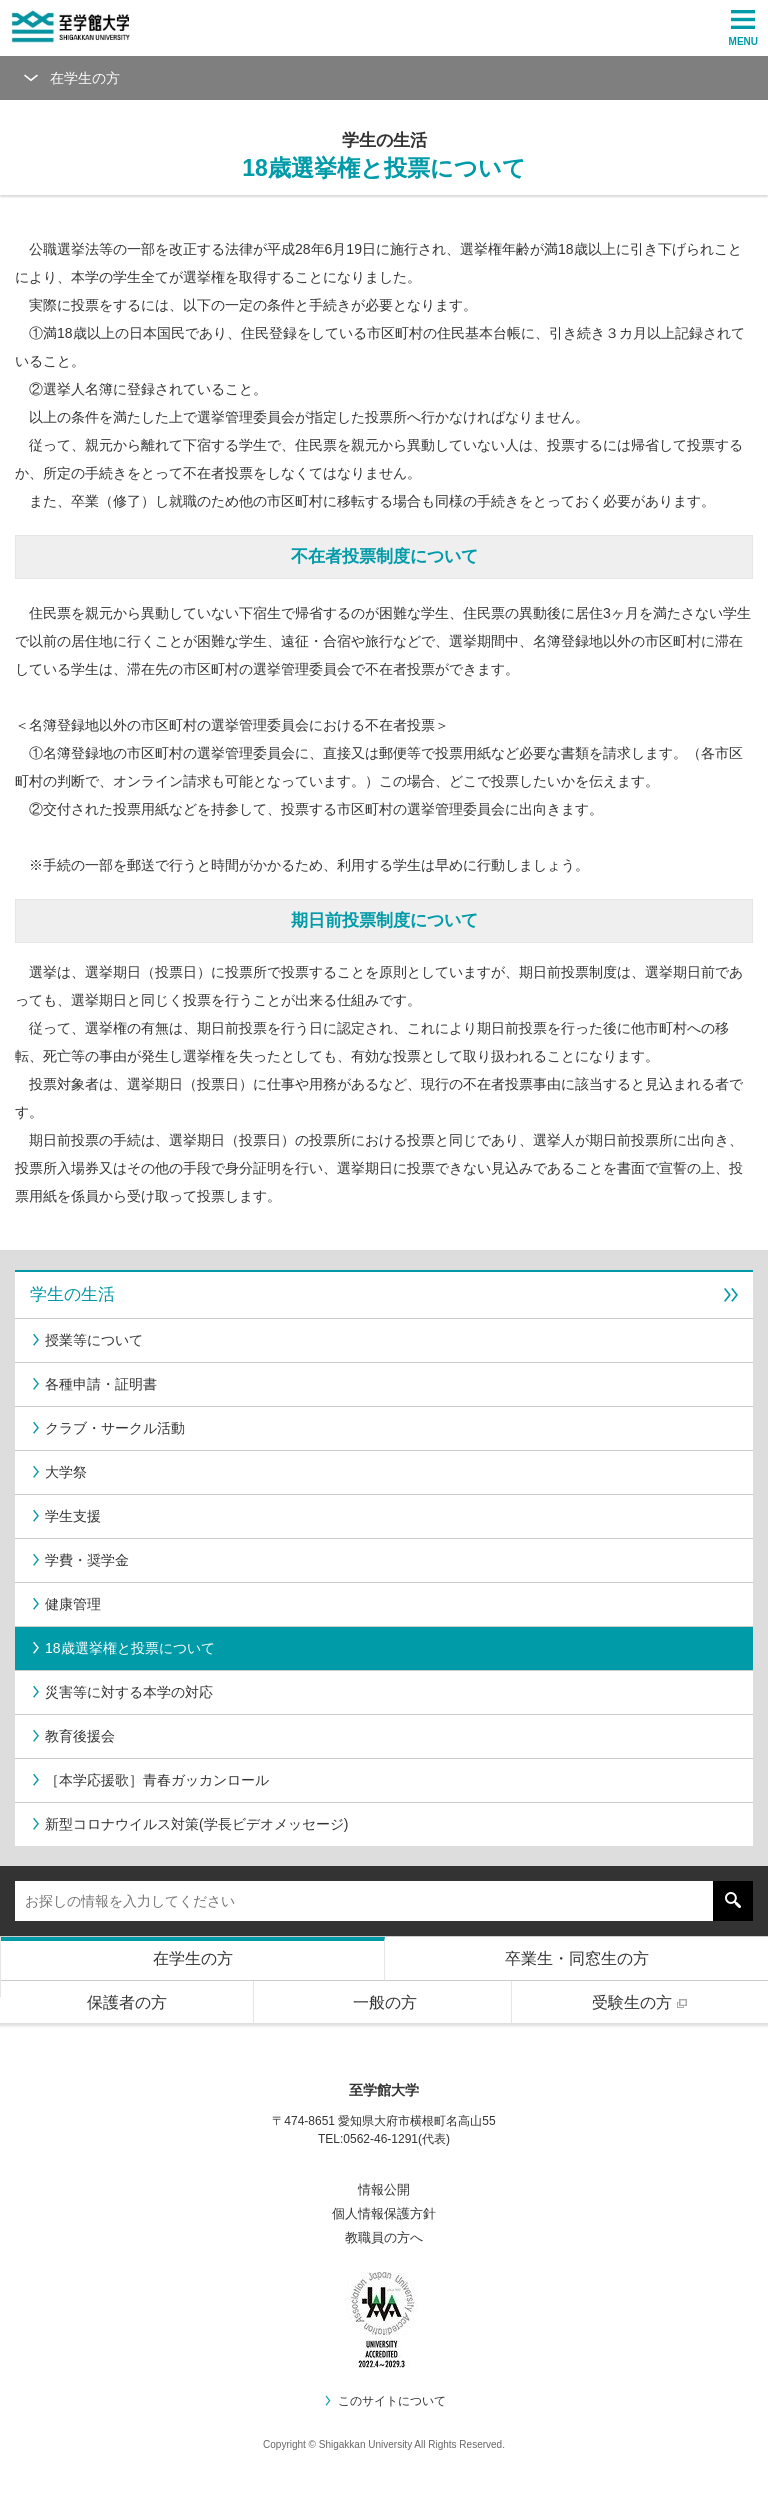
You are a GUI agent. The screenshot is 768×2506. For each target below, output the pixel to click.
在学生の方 (193, 1958)
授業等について (86, 1340)
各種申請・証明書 (93, 1384)
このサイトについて (384, 2401)
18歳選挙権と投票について (122, 1648)
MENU (743, 28)
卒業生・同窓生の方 (577, 1958)
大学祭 (58, 1472)
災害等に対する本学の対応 (121, 1692)
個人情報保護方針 (384, 2213)
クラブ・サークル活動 (107, 1428)
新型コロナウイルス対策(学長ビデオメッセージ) (189, 1824)
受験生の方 (642, 2002)
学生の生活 (384, 1295)
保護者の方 (127, 2002)
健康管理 (65, 1604)
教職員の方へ (384, 2237)
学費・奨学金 (79, 1560)
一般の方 (385, 2002)
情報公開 (384, 2189)
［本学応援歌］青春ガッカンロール (149, 1780)
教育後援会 (72, 1736)
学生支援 (65, 1516)
